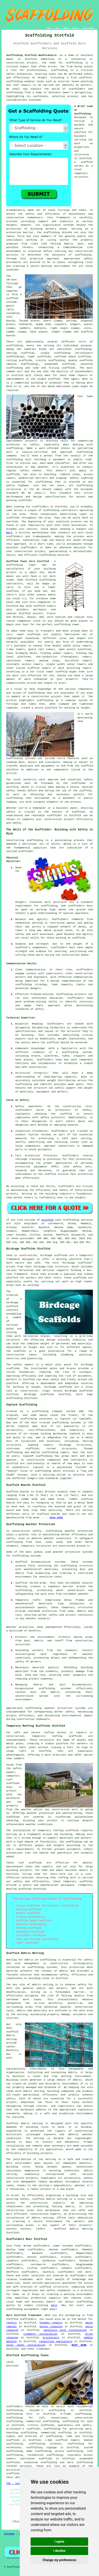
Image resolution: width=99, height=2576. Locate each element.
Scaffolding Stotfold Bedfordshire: (32, 55)
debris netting (57, 2199)
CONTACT (76, 28)
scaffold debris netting (12, 2035)
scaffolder (25, 851)
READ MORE (56, 1517)
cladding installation (40, 2334)
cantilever (64, 349)
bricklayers (51, 2337)
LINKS (57, 28)
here (54, 2305)
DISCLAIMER (88, 28)
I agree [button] (59, 2541)
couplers (60, 324)
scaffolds (61, 1255)
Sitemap (9, 2533)
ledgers (75, 324)
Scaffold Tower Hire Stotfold (27, 561)
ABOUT (66, 28)
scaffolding (74, 62)
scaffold (87, 162)
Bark (9, 532)
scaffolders (29, 547)
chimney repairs (51, 2322)
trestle (41, 360)
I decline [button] (59, 2551)
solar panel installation (25, 2345)
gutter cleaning (51, 2326)
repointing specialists (55, 2341)
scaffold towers (44, 606)
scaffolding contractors (60, 510)
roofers (11, 2322)
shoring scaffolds (20, 353)
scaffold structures (53, 2287)
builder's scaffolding (47, 2410)
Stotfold (47, 1220)
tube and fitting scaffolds (54, 368)
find (17, 2245)
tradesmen (42, 2349)
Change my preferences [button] (59, 2560)
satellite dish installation (65, 2330)
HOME (48, 28)
